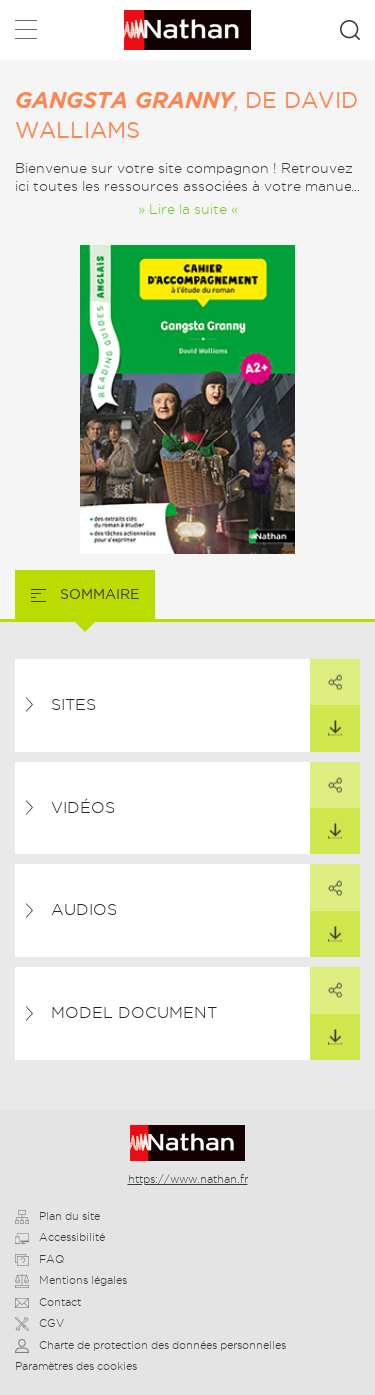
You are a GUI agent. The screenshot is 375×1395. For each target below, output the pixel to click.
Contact (48, 1302)
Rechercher (350, 30)
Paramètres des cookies (76, 1366)
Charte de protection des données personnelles (150, 1345)
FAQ (39, 1259)
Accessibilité (60, 1237)
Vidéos (83, 807)
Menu (26, 33)
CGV (39, 1323)
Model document (134, 1012)
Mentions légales (71, 1280)
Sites (73, 704)
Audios (84, 909)
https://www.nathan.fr (188, 1179)
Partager (326, 675)
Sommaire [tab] (97, 594)
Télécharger (326, 721)
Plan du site (57, 1216)
